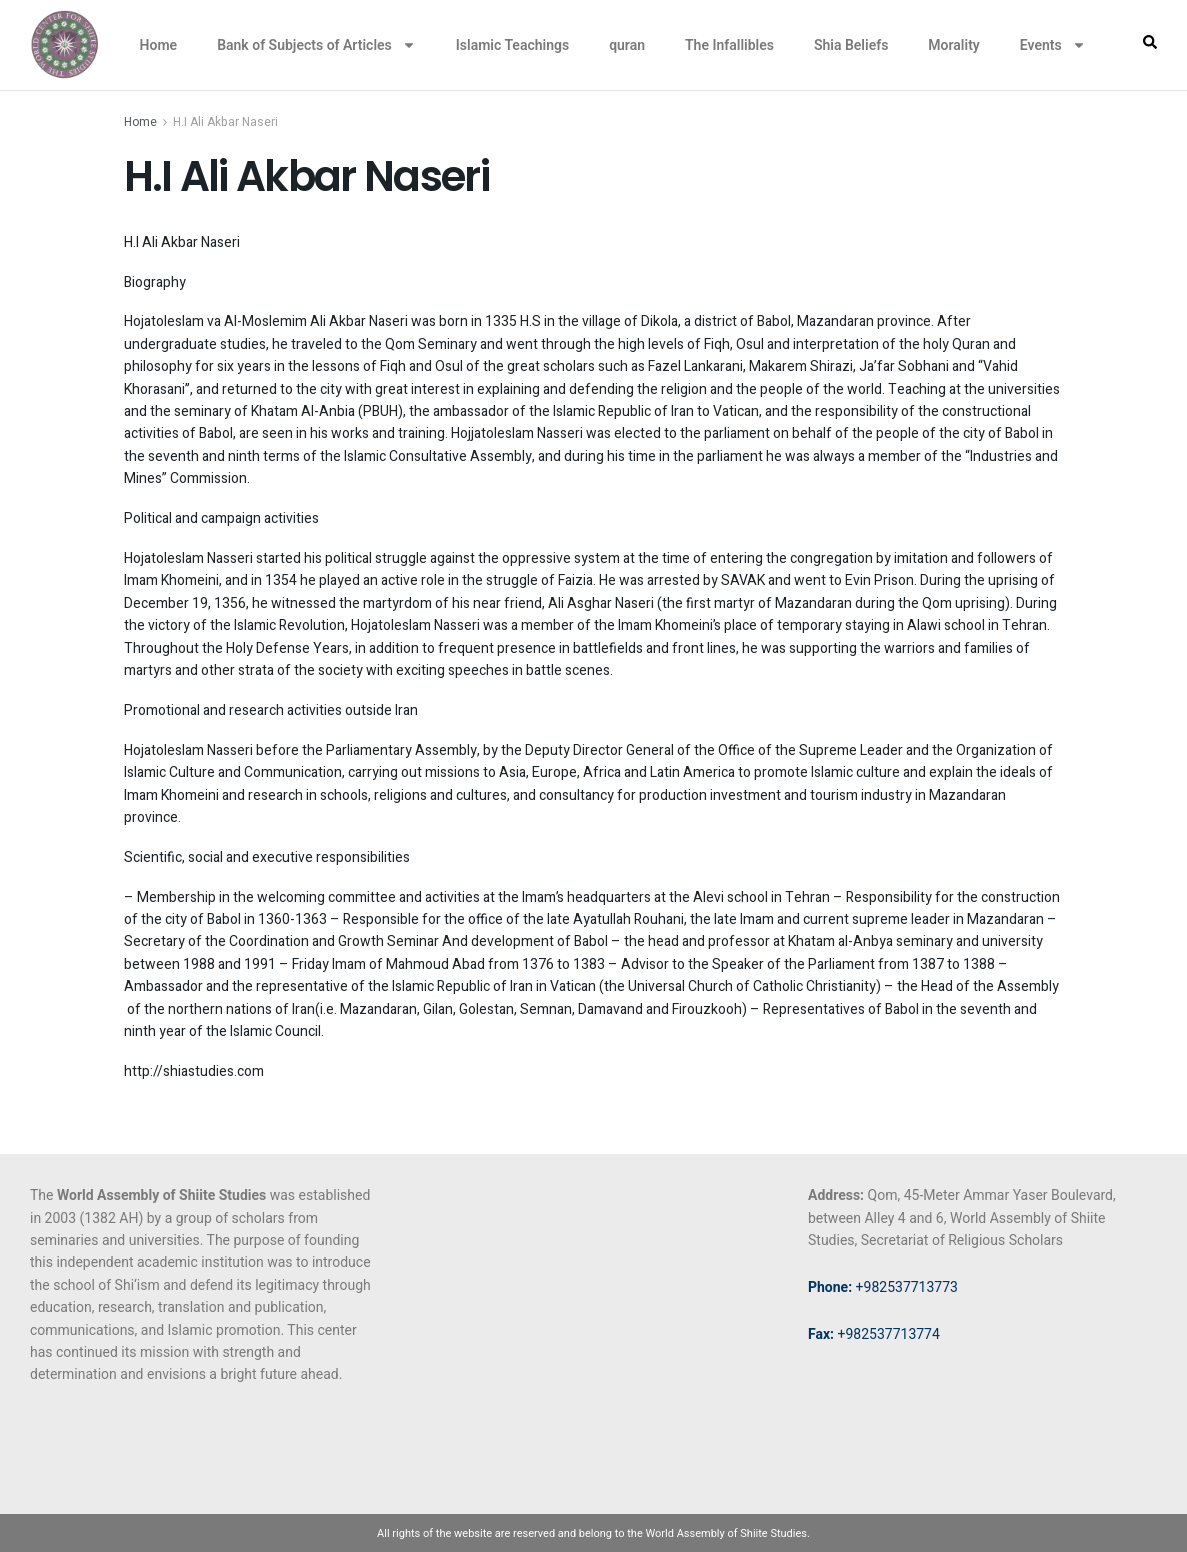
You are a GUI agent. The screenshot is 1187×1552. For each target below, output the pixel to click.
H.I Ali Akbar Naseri (225, 122)
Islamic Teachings (512, 45)
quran (627, 45)
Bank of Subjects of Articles (316, 45)
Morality (953, 45)
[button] (1150, 42)
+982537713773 (883, 1287)
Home (159, 45)
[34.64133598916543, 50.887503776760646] (593, 1334)
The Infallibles (729, 45)
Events (1053, 45)
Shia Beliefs (851, 45)
